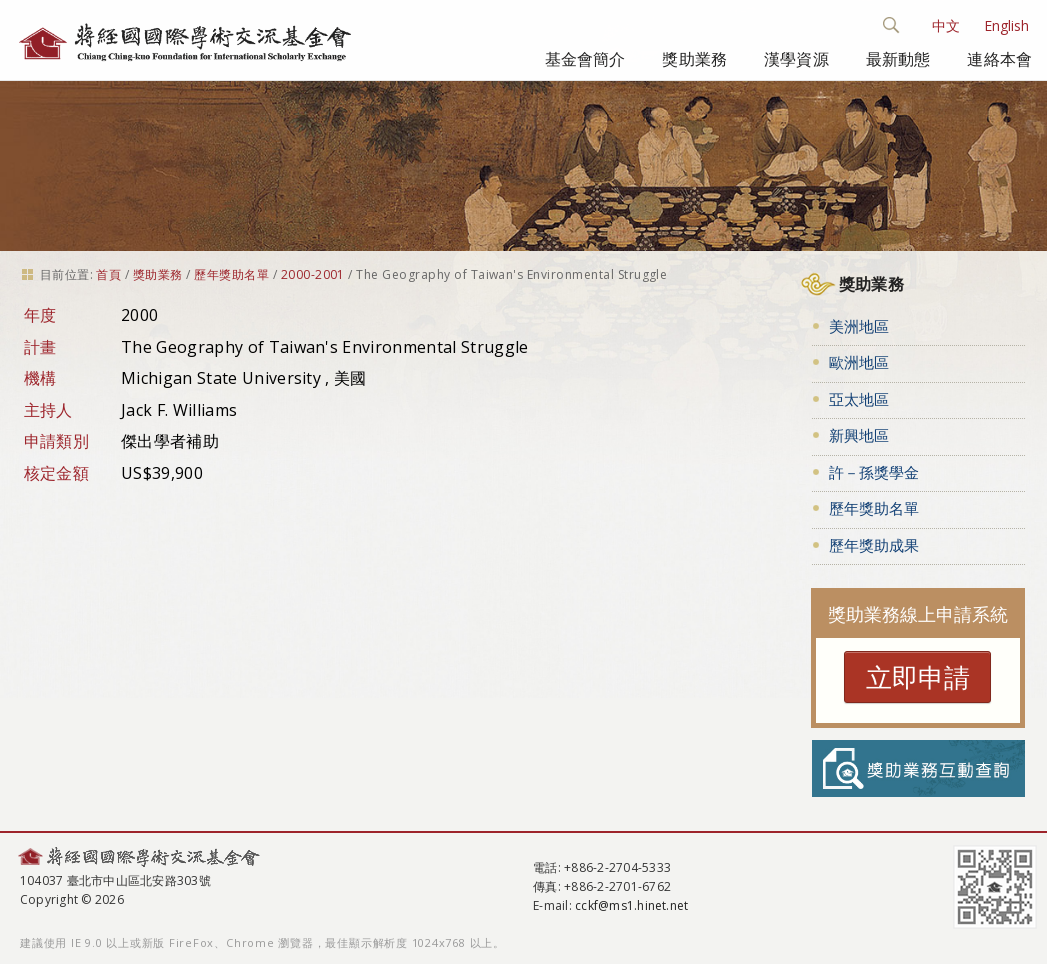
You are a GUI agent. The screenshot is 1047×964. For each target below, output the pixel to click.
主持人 (48, 410)
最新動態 (898, 59)
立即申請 (918, 677)
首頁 (108, 274)
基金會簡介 (585, 59)
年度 (40, 315)
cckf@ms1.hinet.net (631, 905)
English (1006, 25)
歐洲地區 (859, 362)
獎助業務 (694, 59)
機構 (40, 378)
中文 (946, 25)
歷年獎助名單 (231, 274)
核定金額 (56, 473)
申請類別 (56, 441)
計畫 (40, 347)
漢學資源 (796, 59)
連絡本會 (999, 59)
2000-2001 (313, 274)
